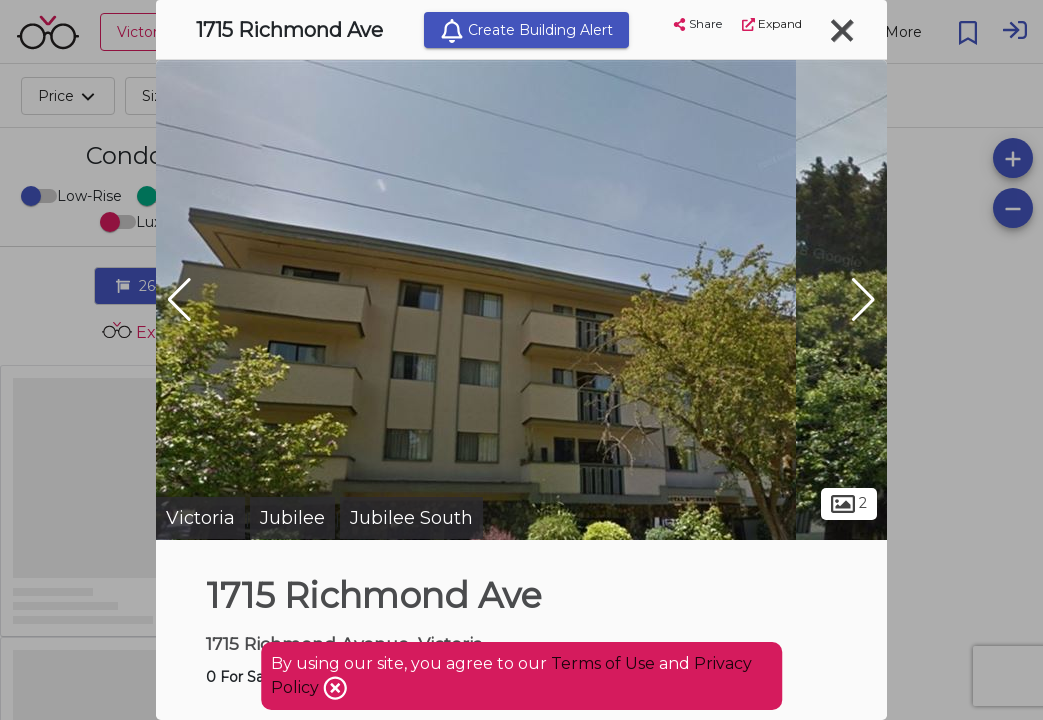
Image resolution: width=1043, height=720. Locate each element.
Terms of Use (603, 663)
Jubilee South (411, 518)
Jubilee (292, 518)
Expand (772, 23)
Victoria (200, 518)
